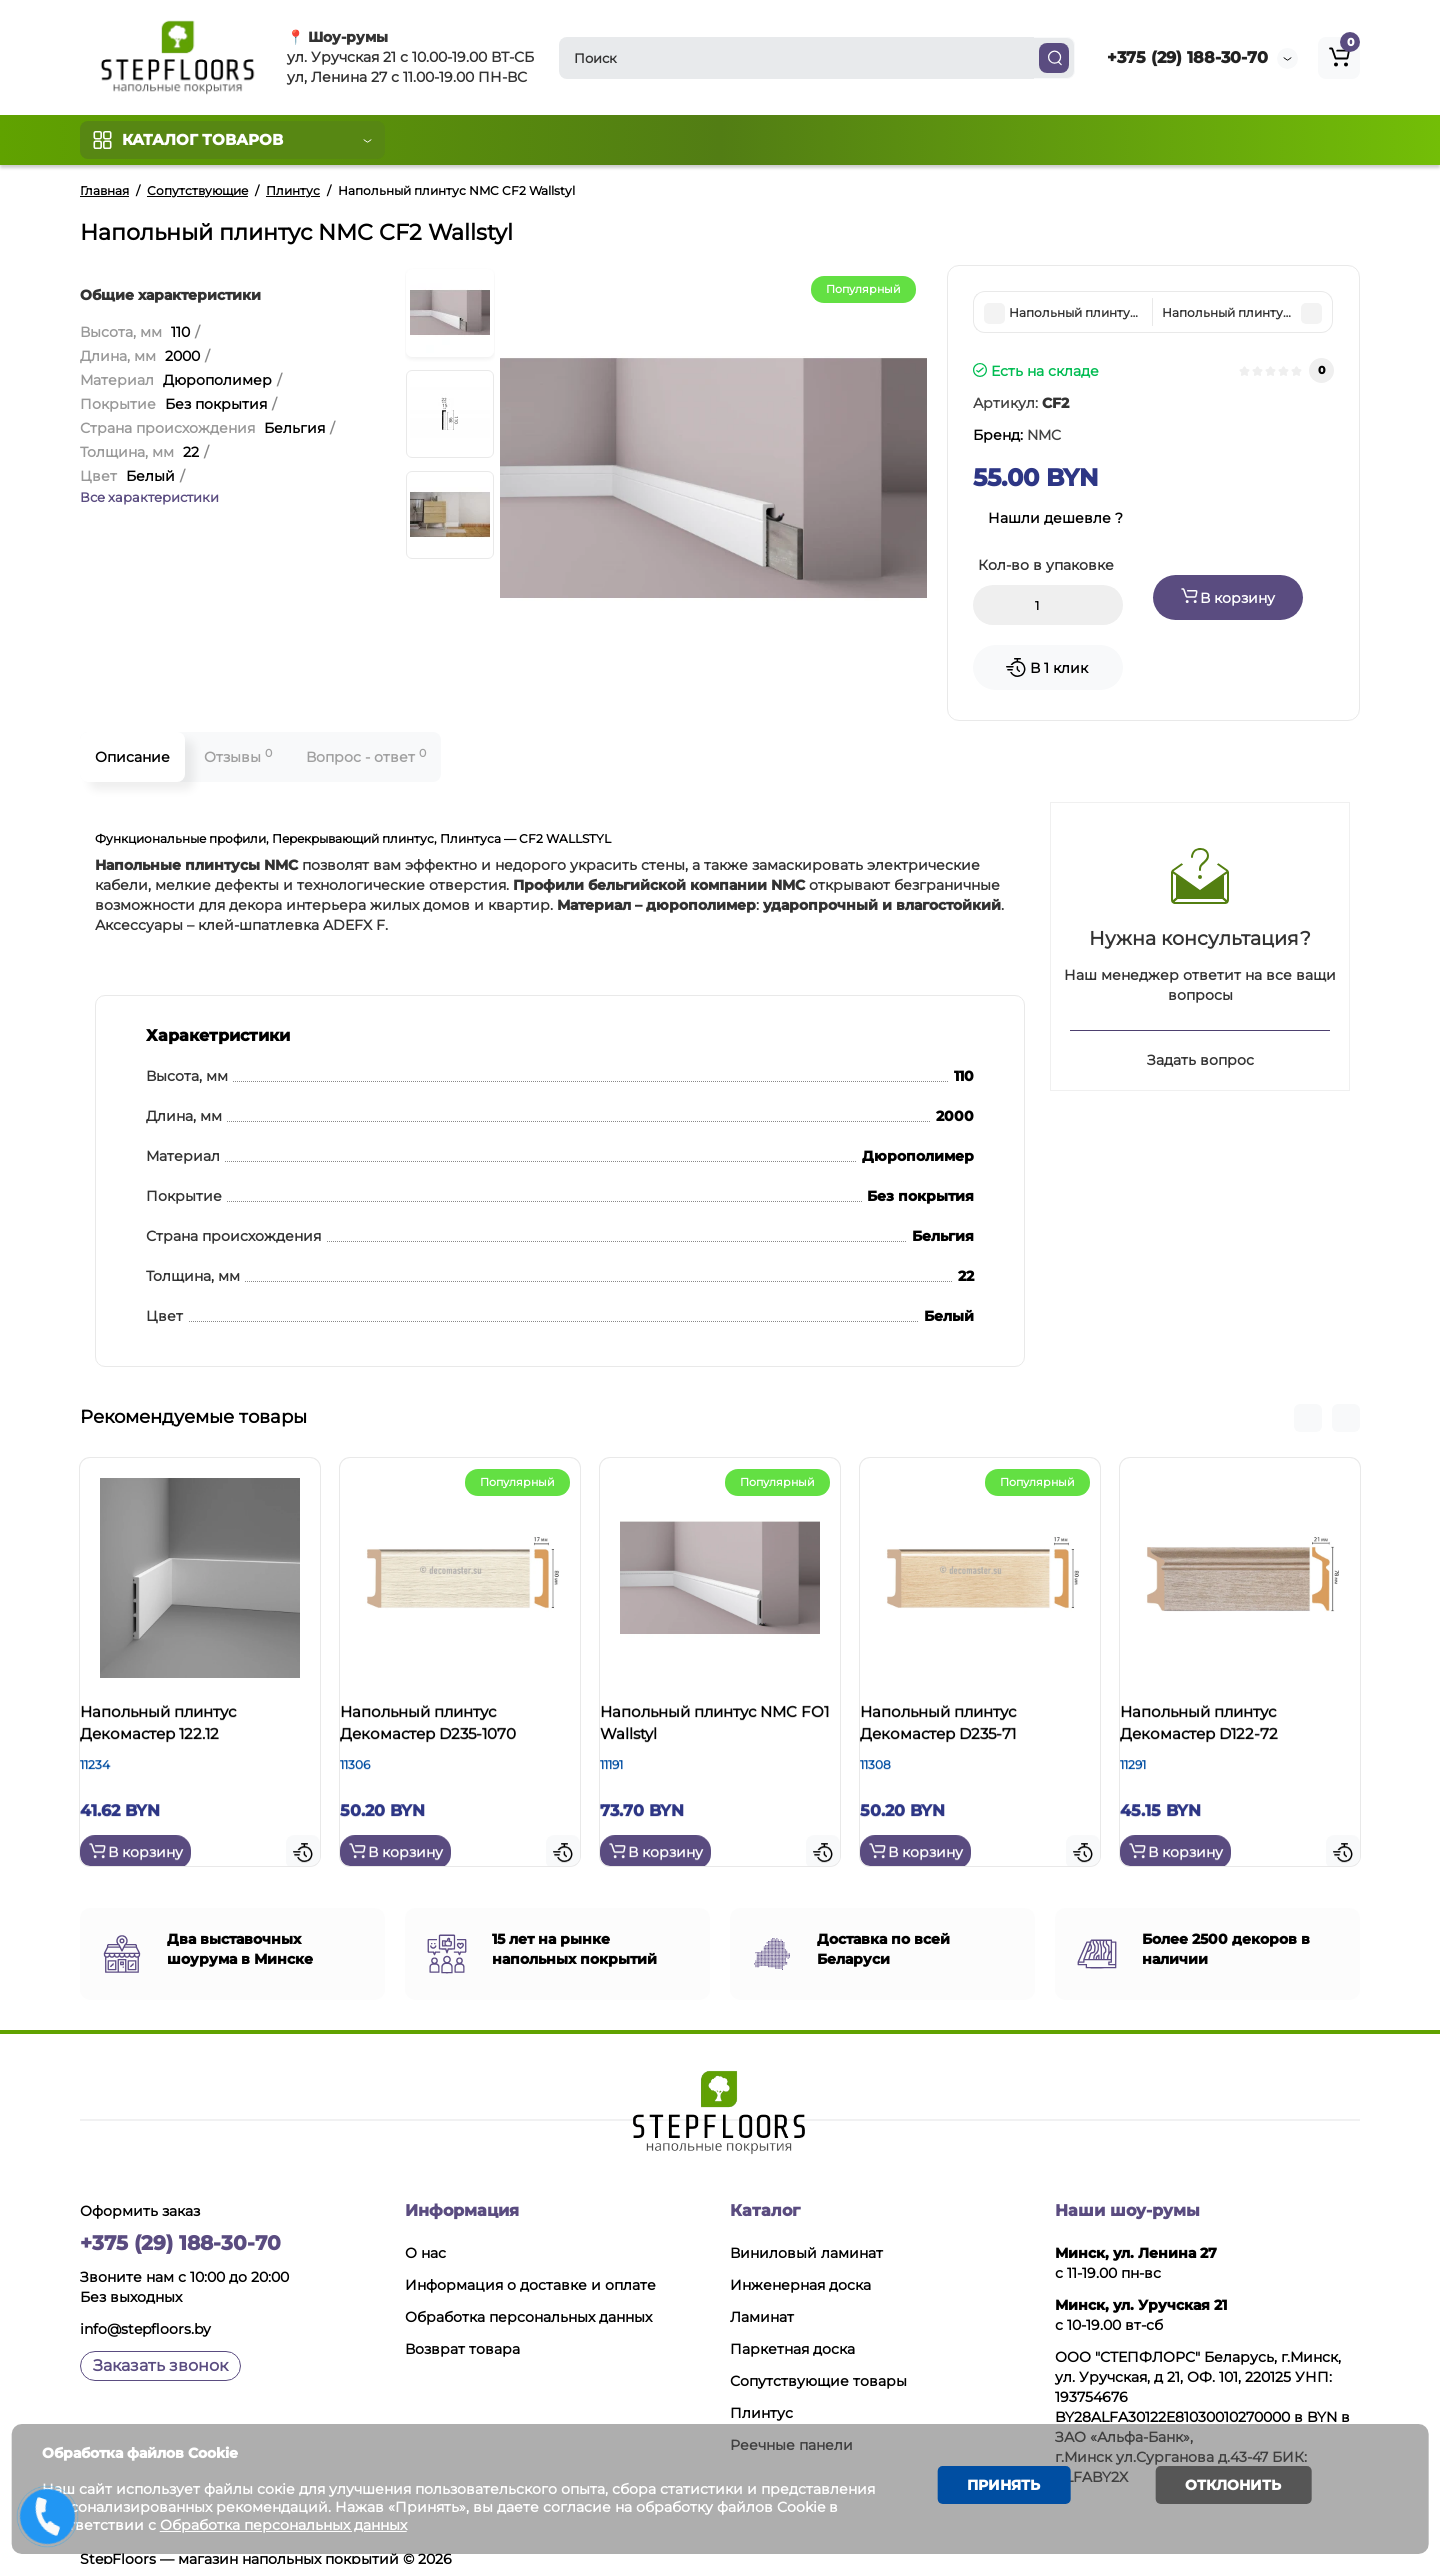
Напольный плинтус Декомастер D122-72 (1219, 1729)
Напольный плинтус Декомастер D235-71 (958, 1729)
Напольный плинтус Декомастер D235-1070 (448, 1729)
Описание (132, 757)
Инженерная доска (800, 2260)
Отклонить (1221, 2488)
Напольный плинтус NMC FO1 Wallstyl (718, 1729)
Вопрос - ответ (366, 756)
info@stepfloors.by (145, 2304)
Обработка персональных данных (528, 2292)
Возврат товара (462, 2324)
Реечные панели (791, 2420)
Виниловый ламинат (806, 2228)
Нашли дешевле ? (1055, 518)
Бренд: (1017, 435)
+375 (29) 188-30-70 (1187, 57)
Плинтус (761, 2388)
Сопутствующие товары (818, 2356)
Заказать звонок (160, 2340)
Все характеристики (149, 497)
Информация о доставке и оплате (530, 2260)
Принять (995, 2488)
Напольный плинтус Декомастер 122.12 (178, 1729)
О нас (425, 2228)
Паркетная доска (792, 2324)
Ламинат (762, 2292)
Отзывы (238, 756)
